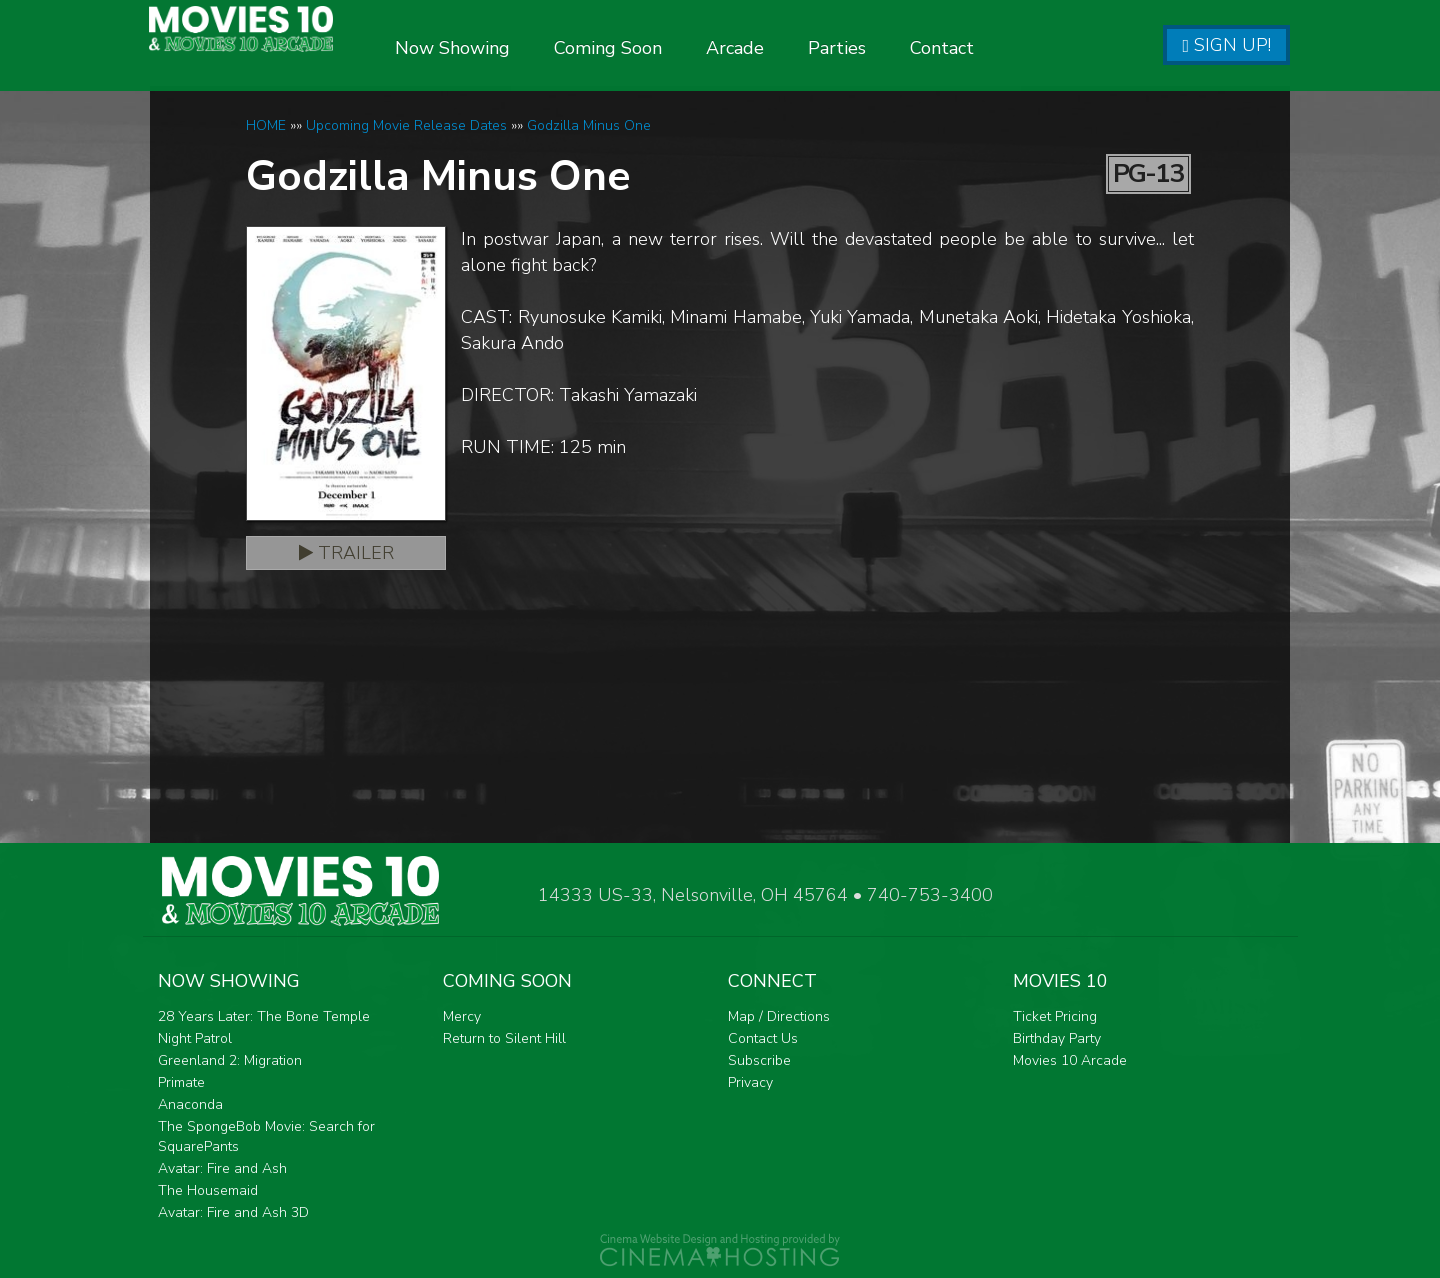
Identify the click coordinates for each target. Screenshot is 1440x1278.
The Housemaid (208, 1190)
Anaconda (190, 1104)
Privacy (750, 1082)
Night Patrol (195, 1038)
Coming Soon (664, 48)
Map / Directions (779, 1016)
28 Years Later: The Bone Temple (264, 1016)
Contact (998, 48)
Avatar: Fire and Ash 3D (233, 1212)
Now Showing (508, 48)
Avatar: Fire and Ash (222, 1168)
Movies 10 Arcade (1070, 1060)
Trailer (346, 553)
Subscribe (759, 1060)
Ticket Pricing (1055, 1016)
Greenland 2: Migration (230, 1060)
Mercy (462, 1016)
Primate (181, 1082)
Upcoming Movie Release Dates (406, 125)
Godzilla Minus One (589, 125)
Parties (893, 48)
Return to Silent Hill (504, 1038)
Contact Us (763, 1038)
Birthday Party (1057, 1038)
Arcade (791, 48)
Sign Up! (1226, 45)
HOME (266, 125)
